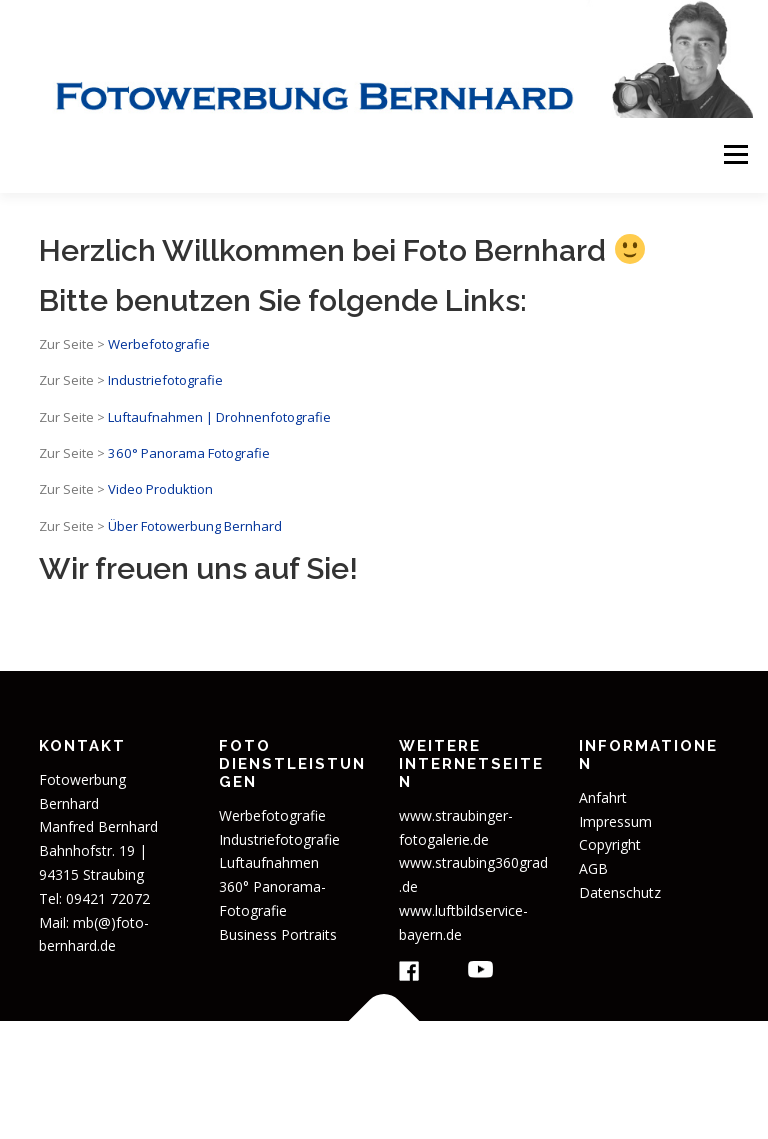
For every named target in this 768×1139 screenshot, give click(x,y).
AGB (593, 868)
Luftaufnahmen (269, 862)
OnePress (577, 1067)
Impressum (615, 821)
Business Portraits (278, 934)
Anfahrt (603, 797)
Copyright (610, 844)
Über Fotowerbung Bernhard (195, 526)
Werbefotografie (159, 344)
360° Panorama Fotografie (187, 453)
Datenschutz (620, 892)
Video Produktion (160, 489)
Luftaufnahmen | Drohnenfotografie (219, 417)
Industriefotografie (165, 380)
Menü (735, 155)
